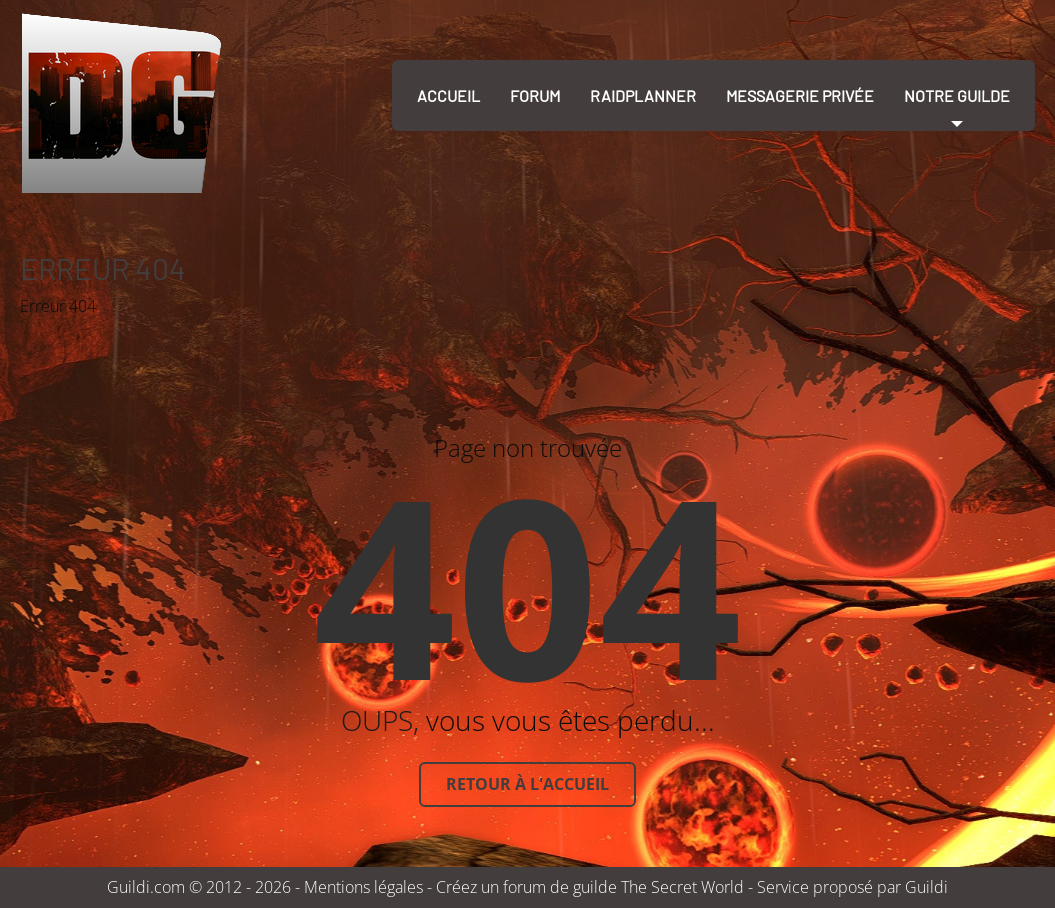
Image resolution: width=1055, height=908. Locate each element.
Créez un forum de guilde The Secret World (590, 887)
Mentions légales (363, 887)
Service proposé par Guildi (852, 887)
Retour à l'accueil (527, 784)
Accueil (448, 95)
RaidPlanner (643, 95)
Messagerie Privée (800, 95)
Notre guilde (957, 95)
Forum (535, 95)
